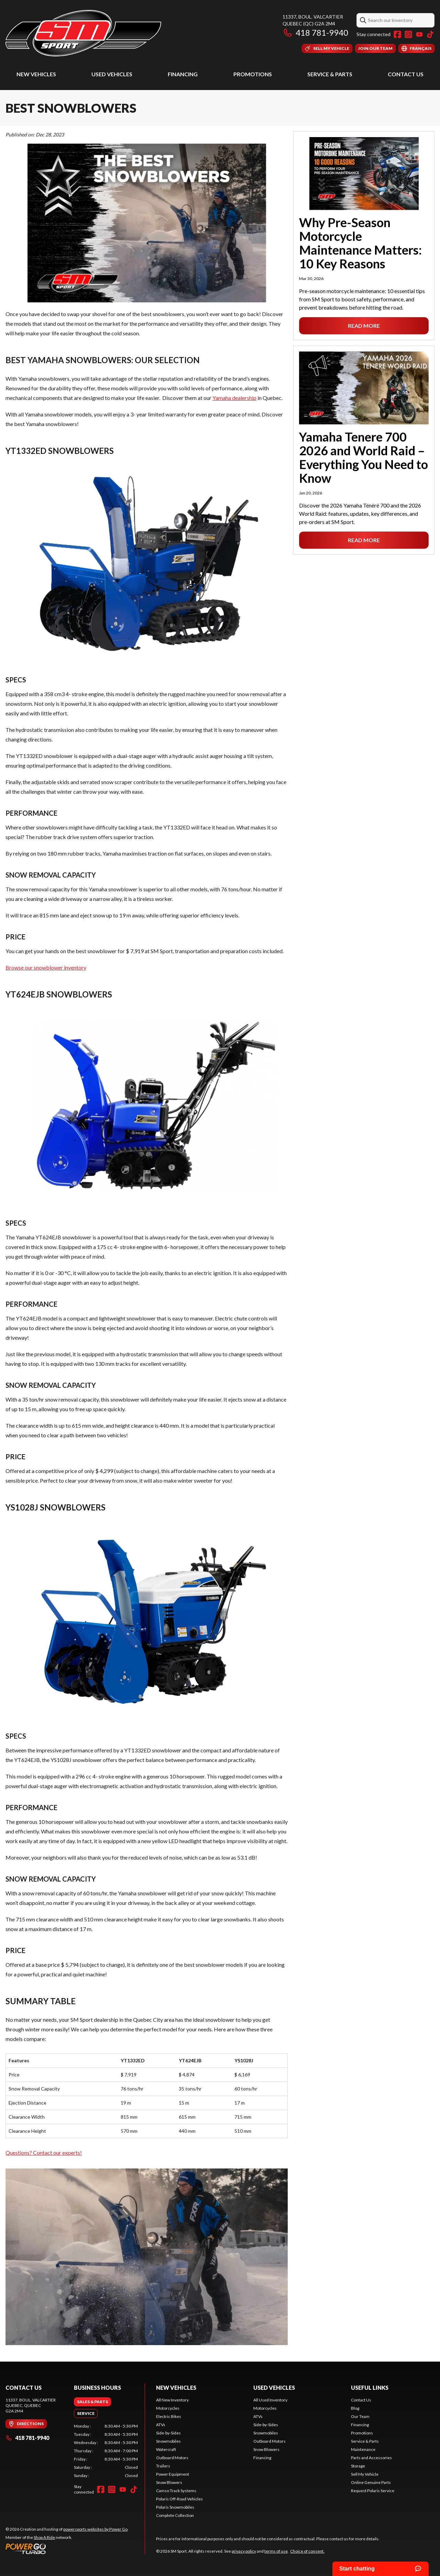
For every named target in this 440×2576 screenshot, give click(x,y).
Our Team (360, 2416)
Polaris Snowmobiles (175, 2507)
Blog (355, 2408)
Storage (358, 2465)
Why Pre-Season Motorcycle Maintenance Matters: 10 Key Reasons (360, 242)
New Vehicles (36, 74)
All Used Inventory (270, 2399)
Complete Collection (175, 2515)
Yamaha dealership (234, 397)
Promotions (252, 74)
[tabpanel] (106, 2450)
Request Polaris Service (372, 2490)
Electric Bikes (168, 2416)
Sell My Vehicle (364, 2474)
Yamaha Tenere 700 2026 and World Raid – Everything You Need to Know (363, 457)
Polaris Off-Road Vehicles (179, 2498)
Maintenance (363, 2449)
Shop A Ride (44, 2537)
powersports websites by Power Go (95, 2529)
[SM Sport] (83, 33)
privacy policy (244, 2551)
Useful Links (369, 2387)
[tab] (92, 2401)
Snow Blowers (169, 2482)
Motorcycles (167, 2408)
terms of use (276, 2551)
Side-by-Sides (168, 2432)
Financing (183, 74)
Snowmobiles (168, 2441)
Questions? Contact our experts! (44, 2152)
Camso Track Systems (176, 2490)
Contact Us (406, 74)
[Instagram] (408, 34)
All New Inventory (172, 2399)
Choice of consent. (307, 2551)
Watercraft (166, 2449)
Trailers (163, 2465)
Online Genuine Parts (371, 2482)
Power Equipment (172, 2474)
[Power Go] (67, 2548)
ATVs (160, 2424)
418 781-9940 (315, 32)
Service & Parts (329, 74)
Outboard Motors (172, 2457)
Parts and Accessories (371, 2457)
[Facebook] (397, 34)
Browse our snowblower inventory (46, 967)
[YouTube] (419, 34)
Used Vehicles (111, 74)
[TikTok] (430, 34)
